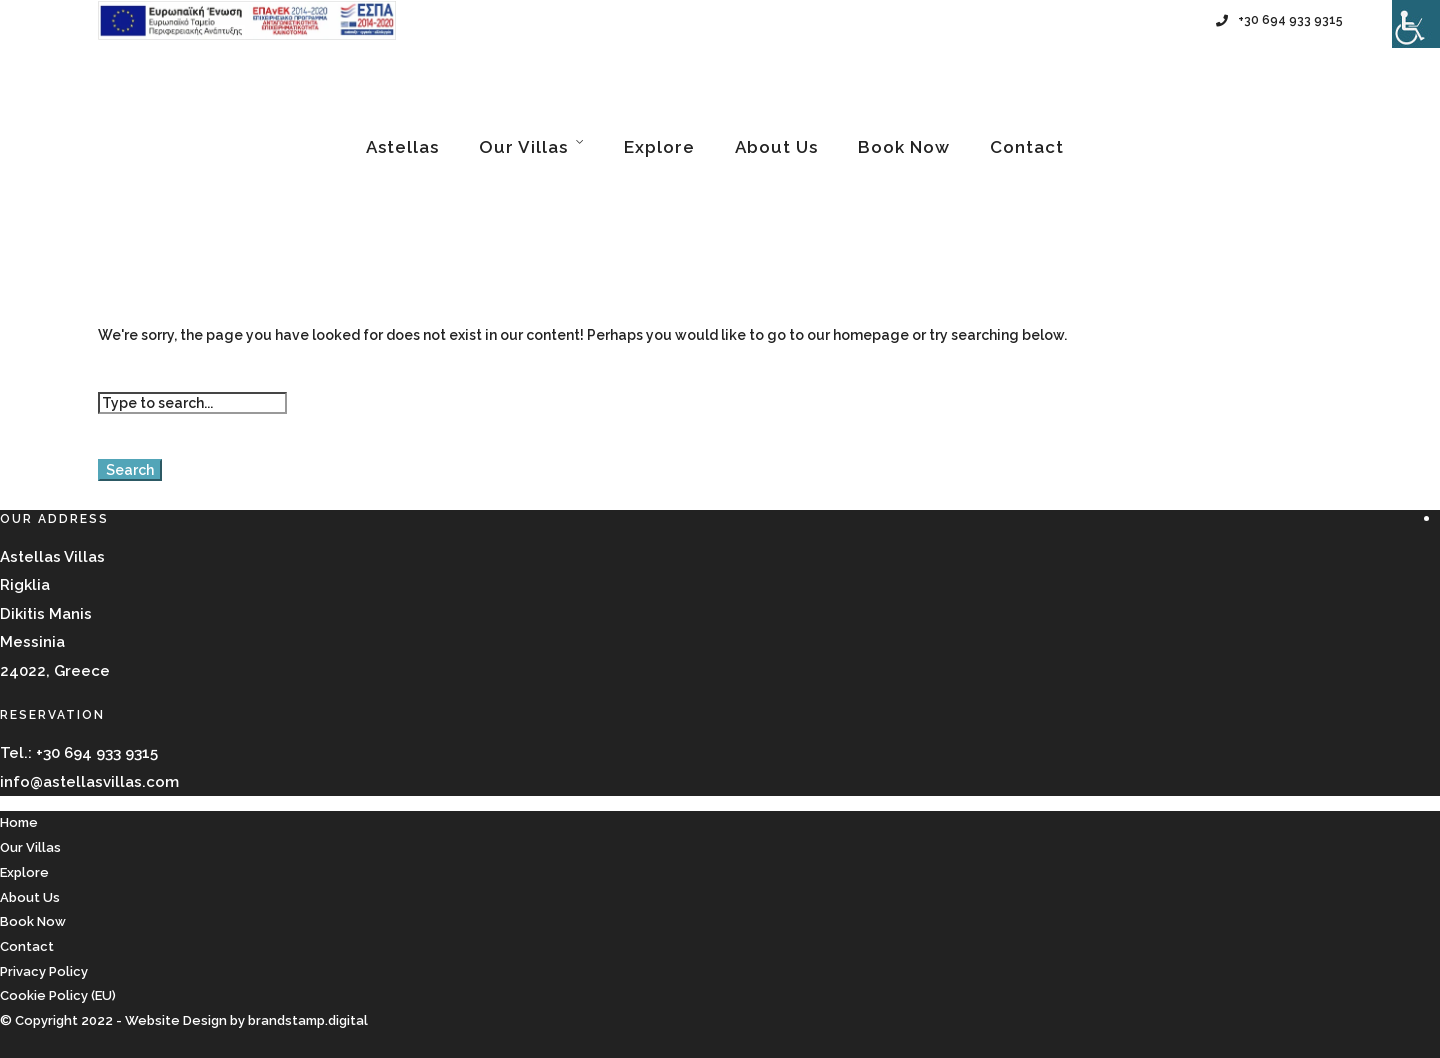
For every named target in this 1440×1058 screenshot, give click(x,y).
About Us (776, 147)
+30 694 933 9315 (1279, 20)
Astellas (402, 147)
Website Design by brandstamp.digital (246, 1020)
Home (19, 822)
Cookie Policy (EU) (58, 995)
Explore (659, 147)
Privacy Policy (44, 971)
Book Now (904, 147)
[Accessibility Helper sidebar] (1416, 24)
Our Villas (523, 147)
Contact (1027, 147)
